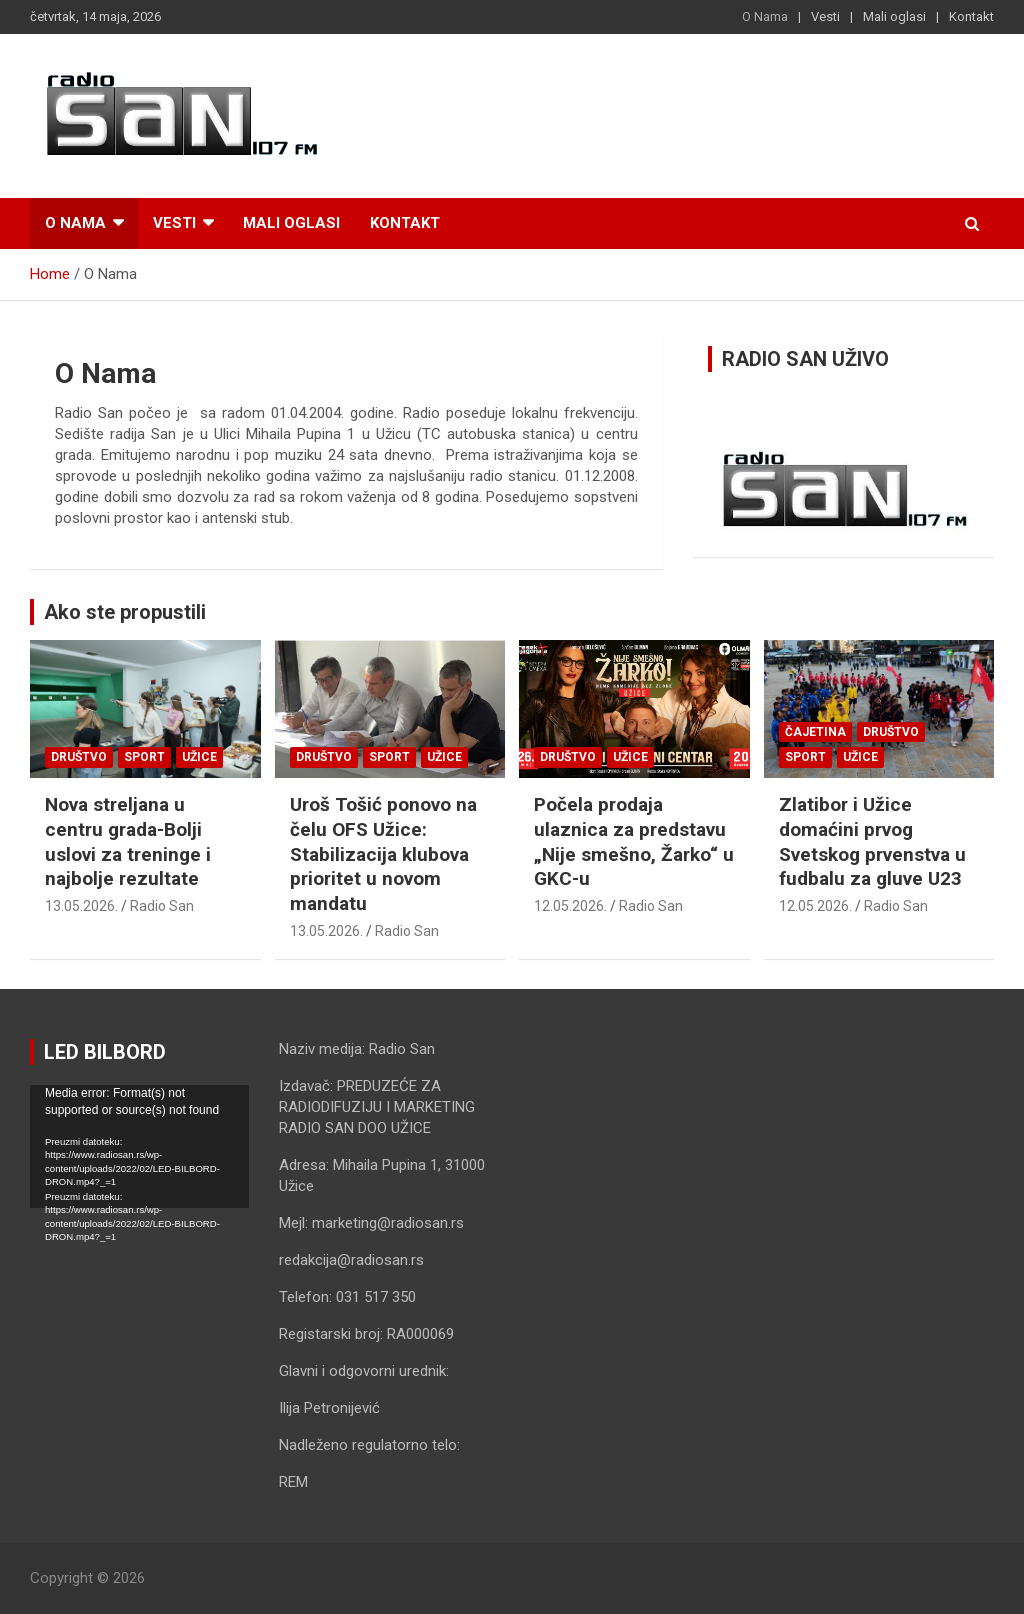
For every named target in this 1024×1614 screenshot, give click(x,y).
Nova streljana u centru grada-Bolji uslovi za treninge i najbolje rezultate (128, 841)
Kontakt (971, 16)
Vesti (825, 16)
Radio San (162, 906)
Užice (199, 757)
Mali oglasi (894, 16)
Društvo (79, 757)
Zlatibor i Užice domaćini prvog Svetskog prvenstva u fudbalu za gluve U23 (872, 841)
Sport (144, 757)
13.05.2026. (81, 906)
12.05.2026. (570, 906)
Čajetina (815, 732)
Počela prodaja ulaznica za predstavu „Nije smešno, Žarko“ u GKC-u (634, 841)
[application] (139, 1146)
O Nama (765, 16)
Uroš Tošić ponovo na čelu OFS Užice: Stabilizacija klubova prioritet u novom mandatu (383, 854)
